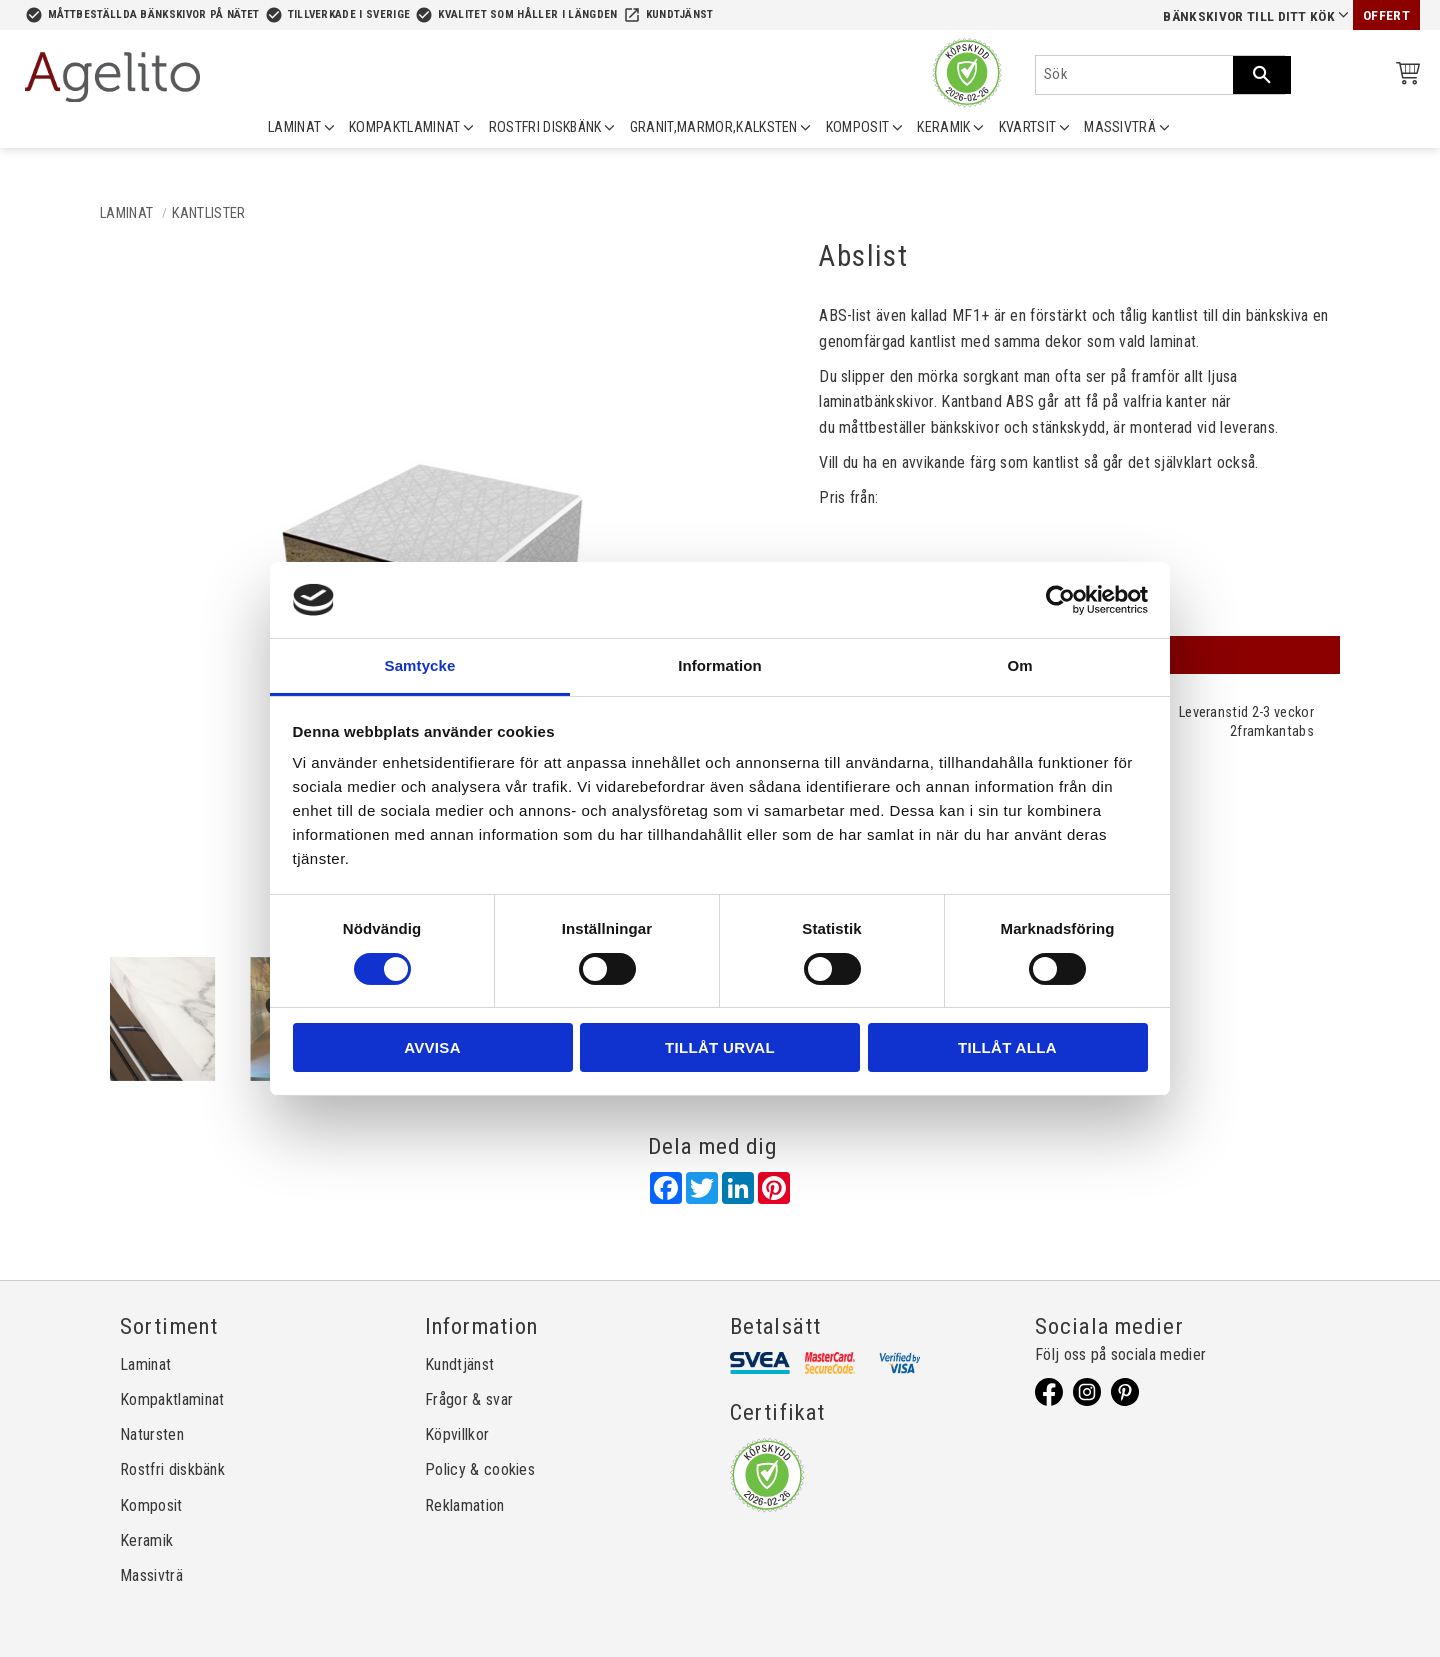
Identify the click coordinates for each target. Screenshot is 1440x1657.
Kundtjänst (680, 14)
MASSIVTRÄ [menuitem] (1120, 127)
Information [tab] (720, 665)
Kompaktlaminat (172, 1399)
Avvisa (432, 1047)
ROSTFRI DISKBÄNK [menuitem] (545, 127)
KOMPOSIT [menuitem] (858, 127)
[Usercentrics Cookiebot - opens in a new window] (1060, 600)
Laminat (145, 1364)
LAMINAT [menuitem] (294, 127)
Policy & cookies (480, 1469)
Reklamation (465, 1505)
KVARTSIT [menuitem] (1028, 127)
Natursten (152, 1434)
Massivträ (151, 1575)
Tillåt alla (1007, 1047)
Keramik (146, 1540)
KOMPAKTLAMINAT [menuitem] (404, 127)
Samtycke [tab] (420, 665)
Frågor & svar (469, 1399)
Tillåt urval (720, 1047)
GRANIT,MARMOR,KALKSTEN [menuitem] (714, 127)
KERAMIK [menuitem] (943, 127)
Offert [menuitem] (1386, 15)
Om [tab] (1019, 665)
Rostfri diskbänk (172, 1469)
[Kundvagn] (1404, 76)
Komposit (151, 1505)
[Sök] (1262, 75)
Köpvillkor (457, 1434)
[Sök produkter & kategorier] (1134, 75)
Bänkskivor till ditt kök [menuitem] (1249, 16)
